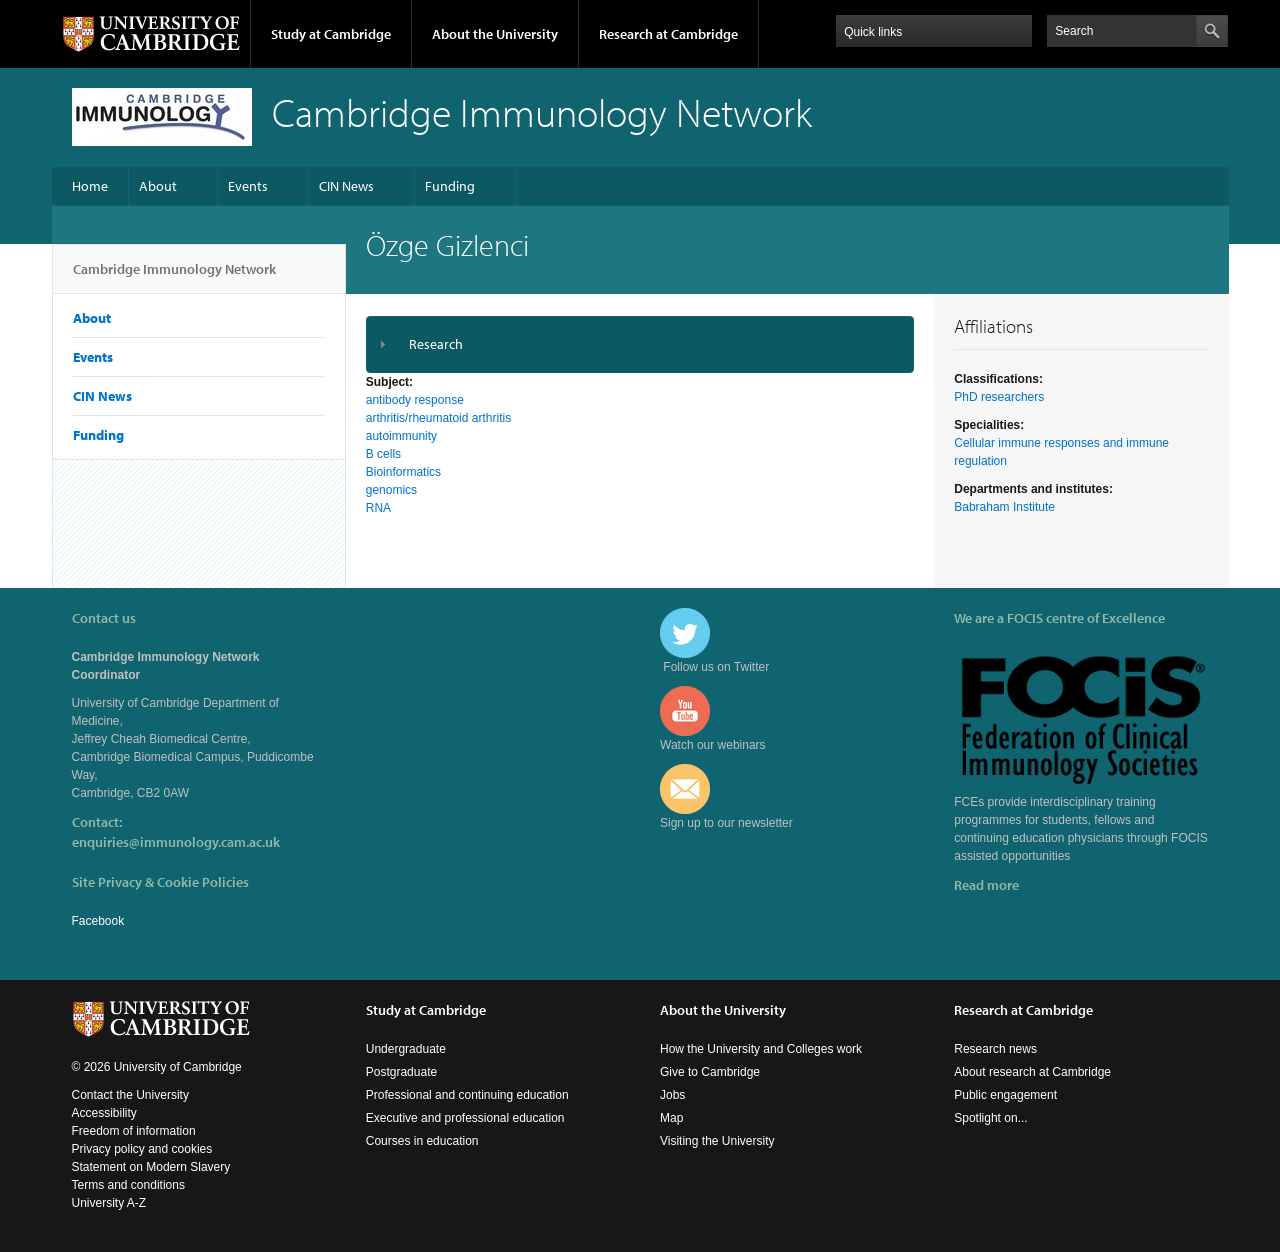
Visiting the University (717, 1141)
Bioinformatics (403, 472)
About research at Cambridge (1032, 1072)
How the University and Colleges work (761, 1049)
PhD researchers (999, 397)
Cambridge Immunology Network (174, 277)
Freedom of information (134, 1131)
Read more (986, 885)
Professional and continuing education (467, 1095)
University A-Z (109, 1203)
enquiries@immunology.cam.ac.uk (176, 842)
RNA (378, 508)
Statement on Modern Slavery (151, 1167)
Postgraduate (401, 1072)
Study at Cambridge (331, 34)
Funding (450, 186)
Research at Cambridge (668, 34)
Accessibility (104, 1113)
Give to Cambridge (710, 1072)
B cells (383, 454)
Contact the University (130, 1095)
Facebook (98, 921)
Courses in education (422, 1141)
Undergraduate (406, 1049)
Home (90, 186)
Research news (995, 1049)
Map (671, 1118)
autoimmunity (401, 436)
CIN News (346, 186)
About (158, 186)
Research (436, 344)
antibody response (415, 400)
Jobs (672, 1095)
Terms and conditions (128, 1185)
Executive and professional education (465, 1118)
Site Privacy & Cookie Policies (160, 882)
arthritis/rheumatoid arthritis (438, 418)
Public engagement (1005, 1095)
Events (248, 186)
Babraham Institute (1004, 507)
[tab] (640, 344)
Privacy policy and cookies (142, 1149)
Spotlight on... (990, 1118)
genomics (391, 490)
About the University (495, 34)
